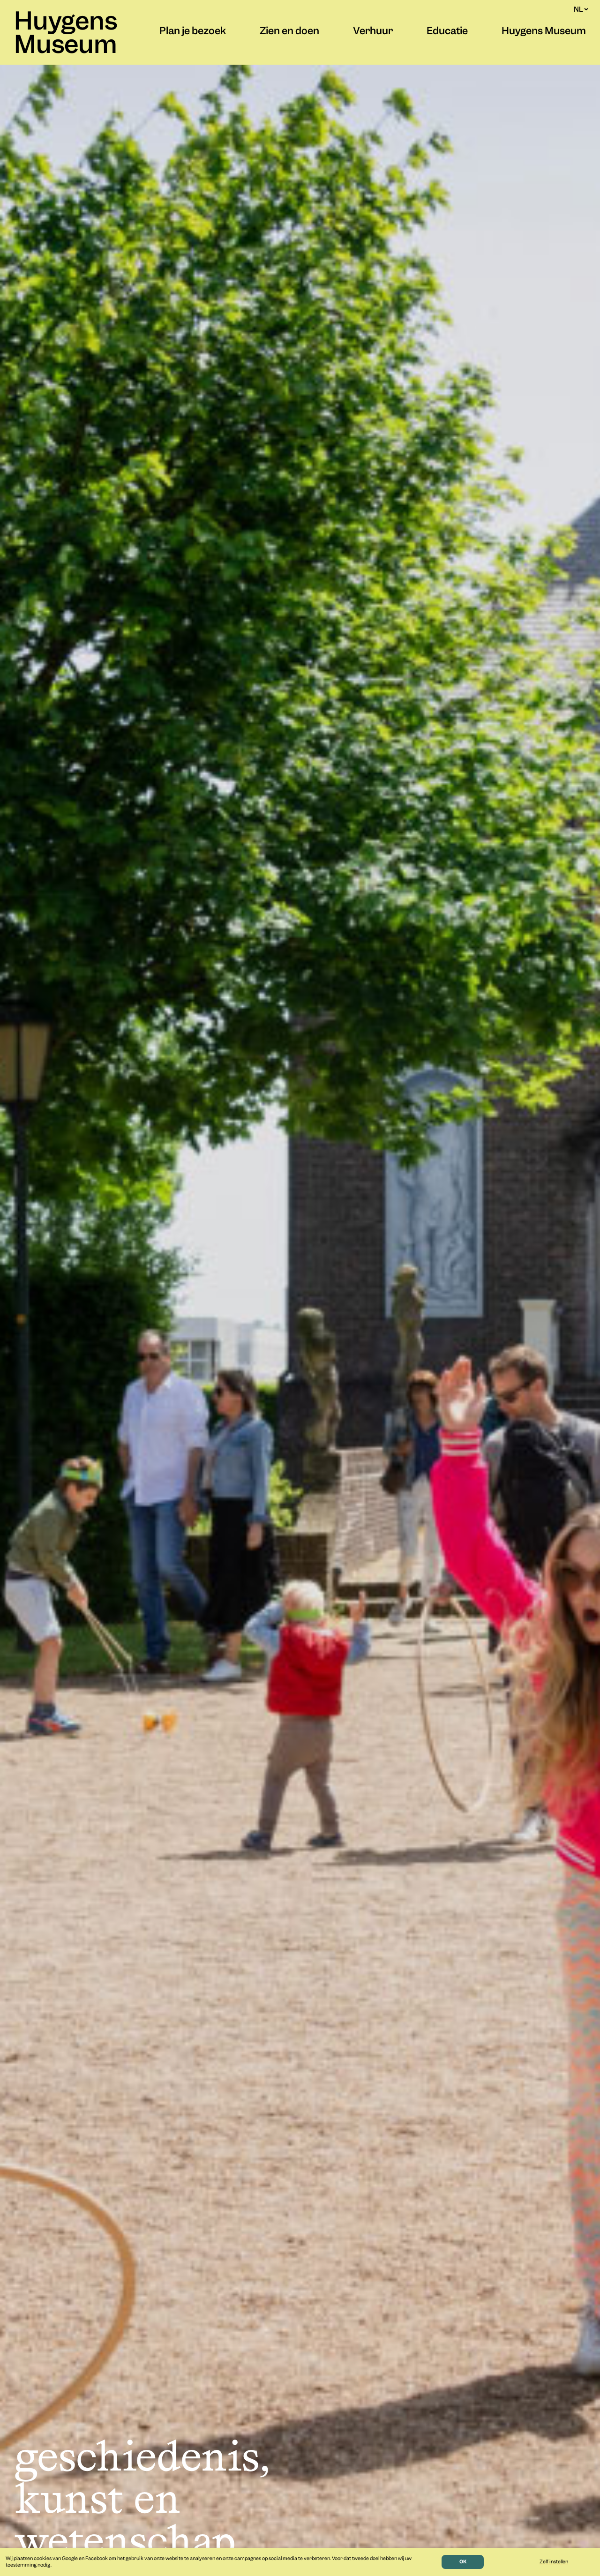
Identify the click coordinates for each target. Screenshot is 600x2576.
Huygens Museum (66, 34)
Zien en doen (289, 32)
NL (581, 9)
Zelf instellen (554, 2562)
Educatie (447, 32)
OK (462, 2562)
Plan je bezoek (192, 32)
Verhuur (373, 32)
